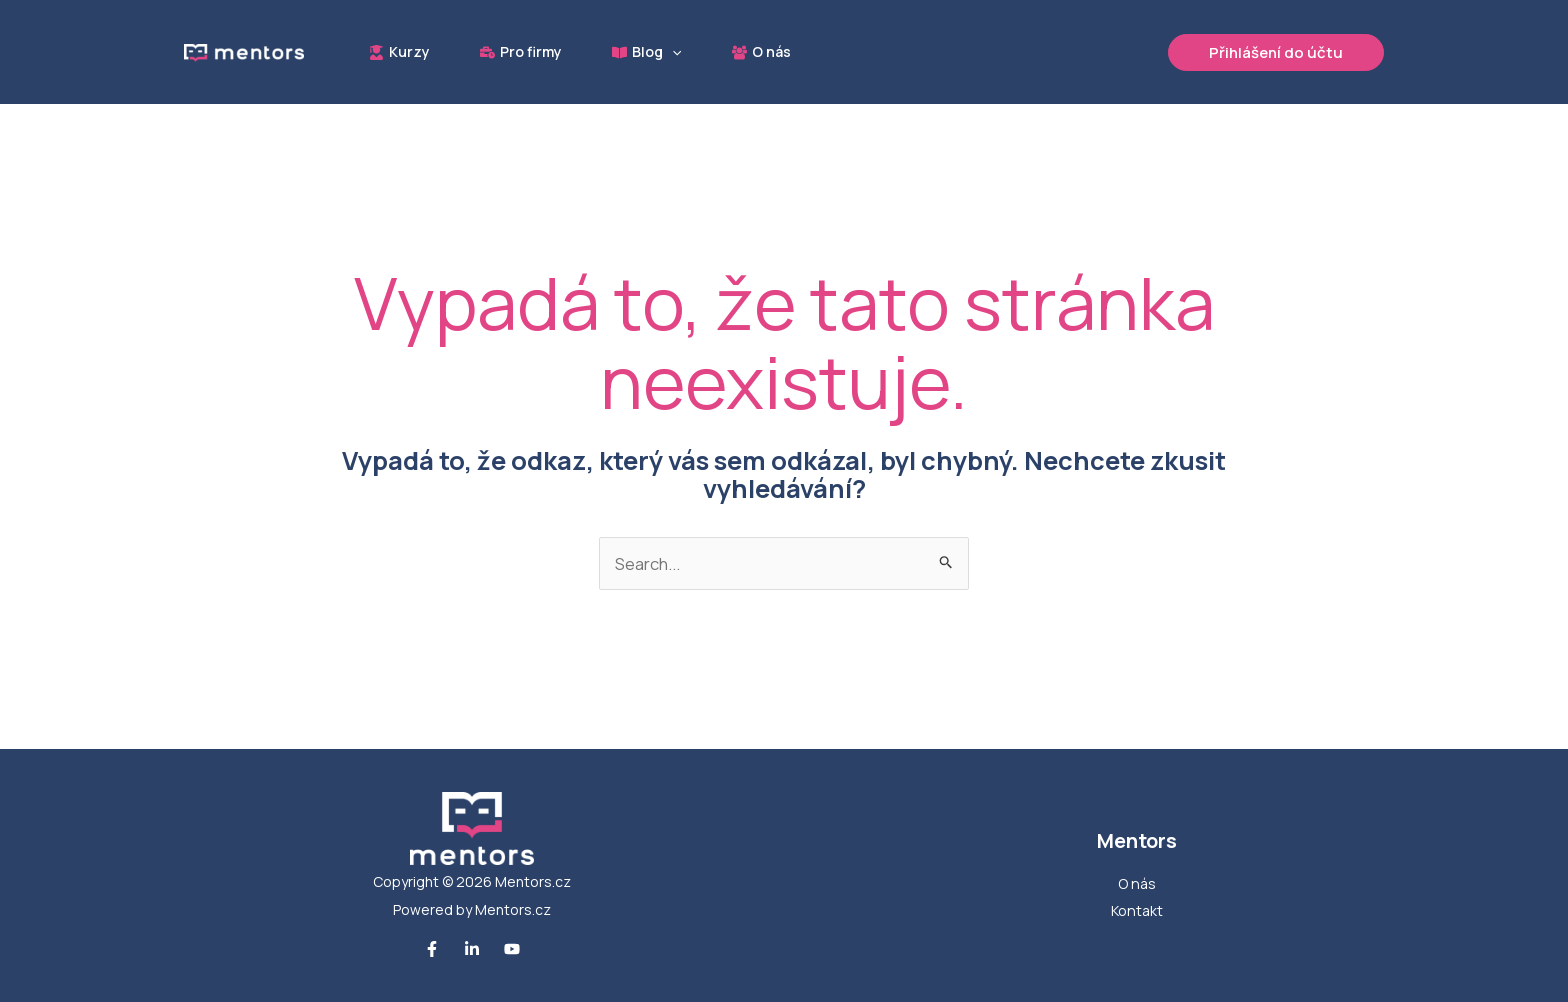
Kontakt (1136, 911)
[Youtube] (512, 950)
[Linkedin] (472, 950)
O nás (1137, 883)
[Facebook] (432, 950)
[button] (679, 52)
